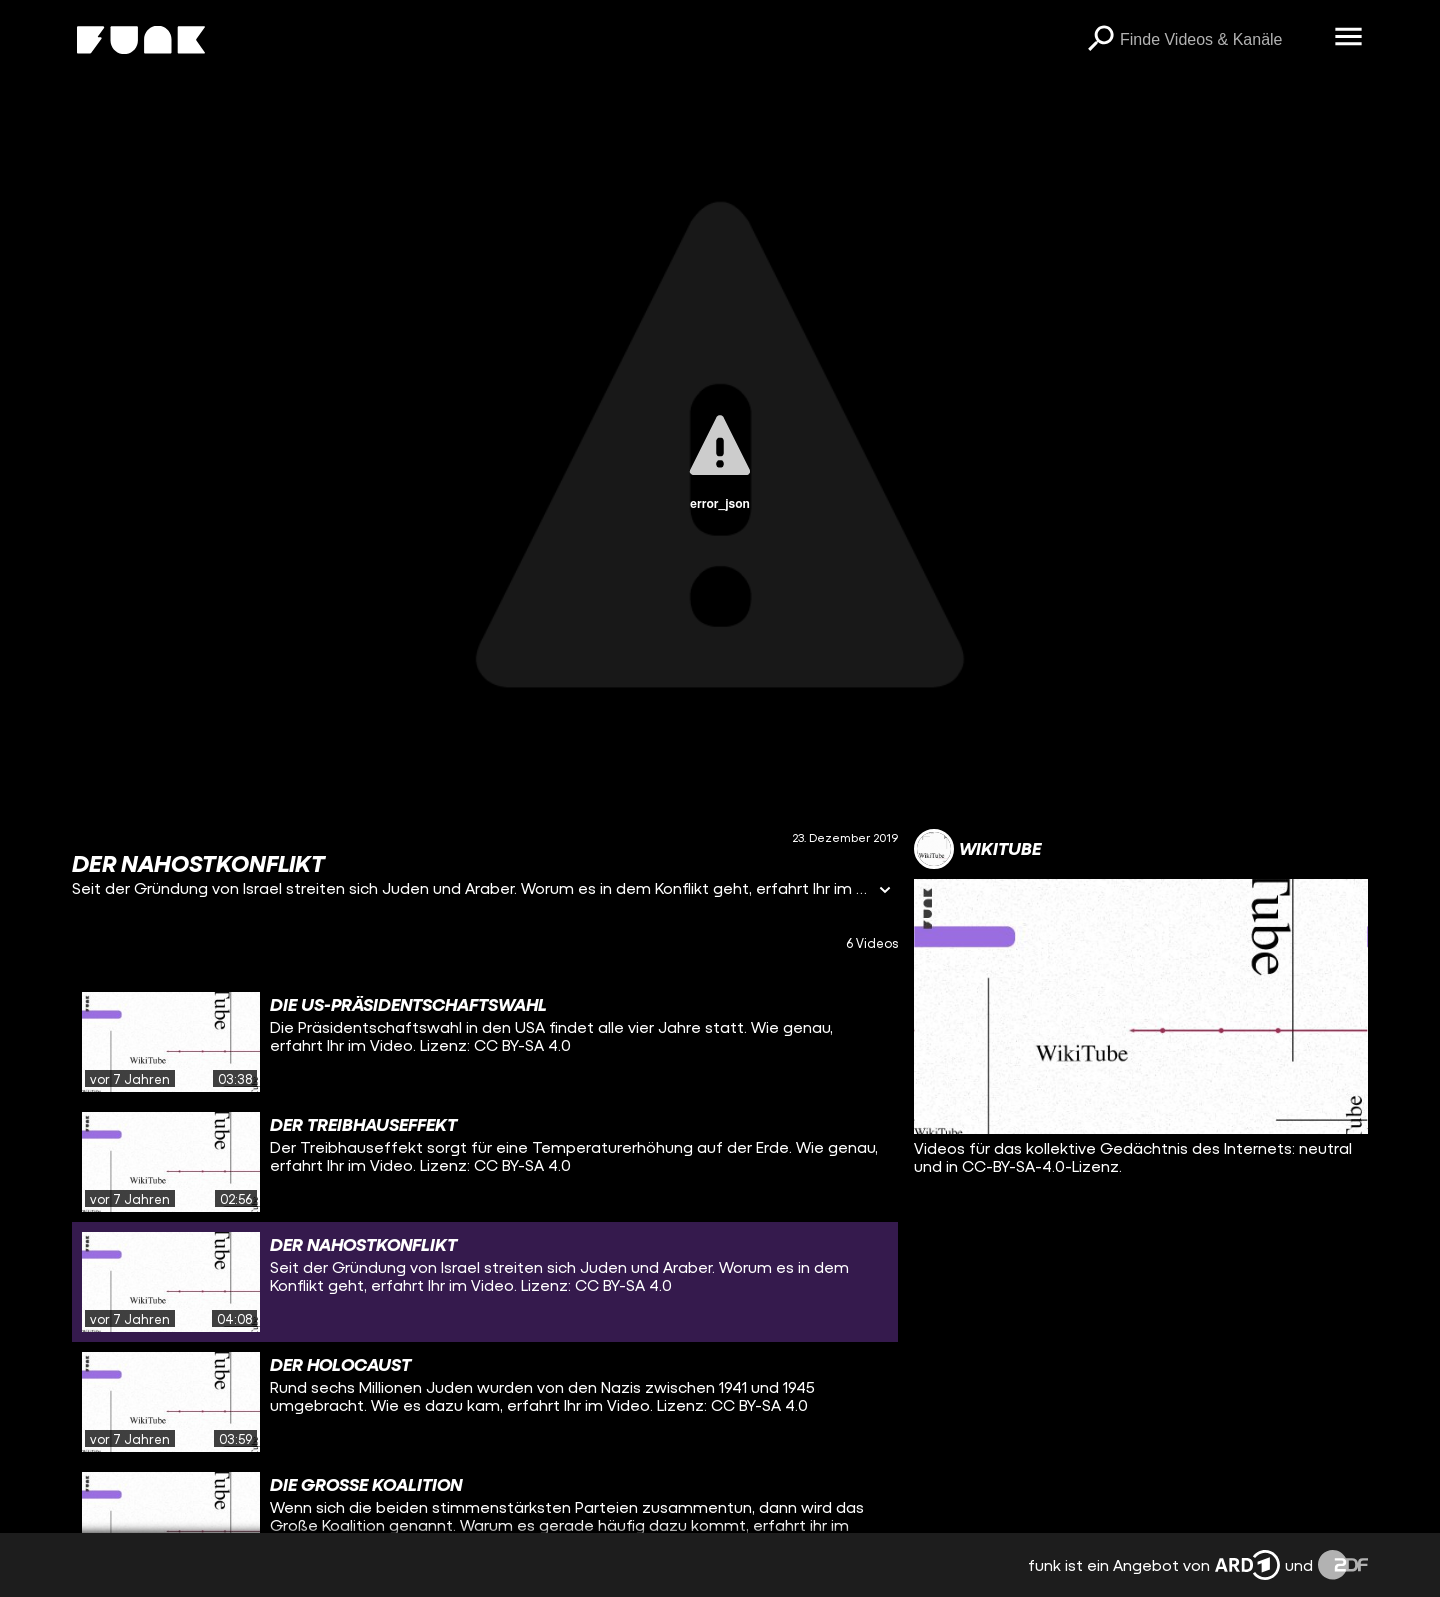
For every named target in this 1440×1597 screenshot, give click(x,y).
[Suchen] (1100, 40)
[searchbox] (1220, 40)
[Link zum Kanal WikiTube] (977, 849)
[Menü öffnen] (1348, 38)
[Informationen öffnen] (885, 891)
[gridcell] (485, 1042)
